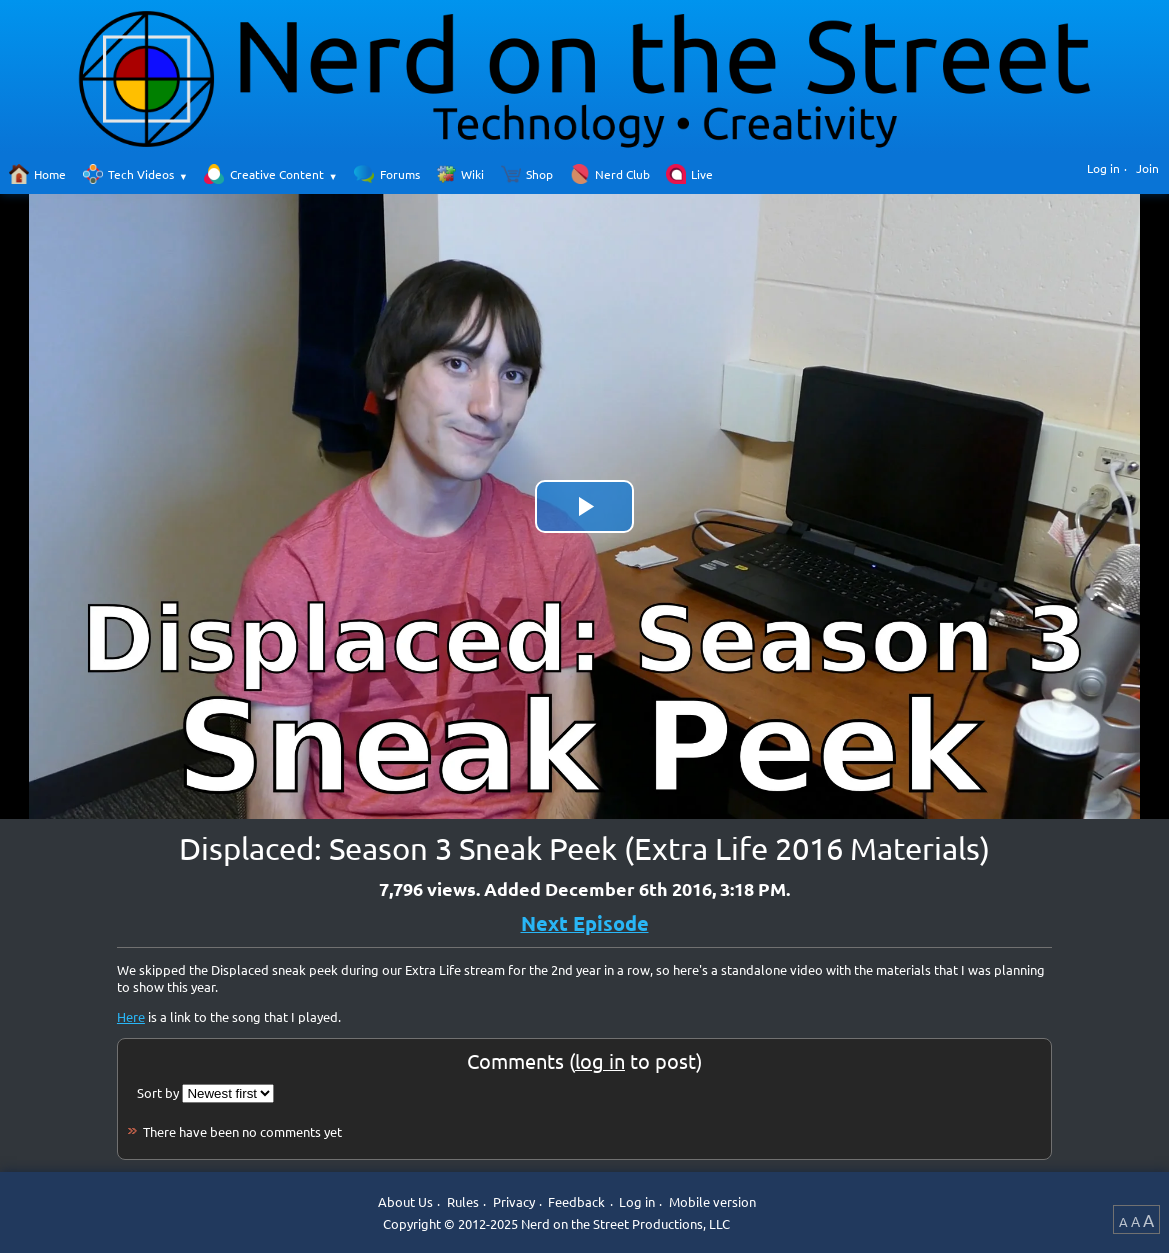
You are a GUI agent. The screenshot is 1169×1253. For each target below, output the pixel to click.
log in (600, 1060)
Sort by (158, 1092)
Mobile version (712, 1201)
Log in (1103, 168)
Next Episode (585, 923)
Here (131, 1016)
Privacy (514, 1201)
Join (1147, 168)
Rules (463, 1201)
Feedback (576, 1201)
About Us (405, 1201)
